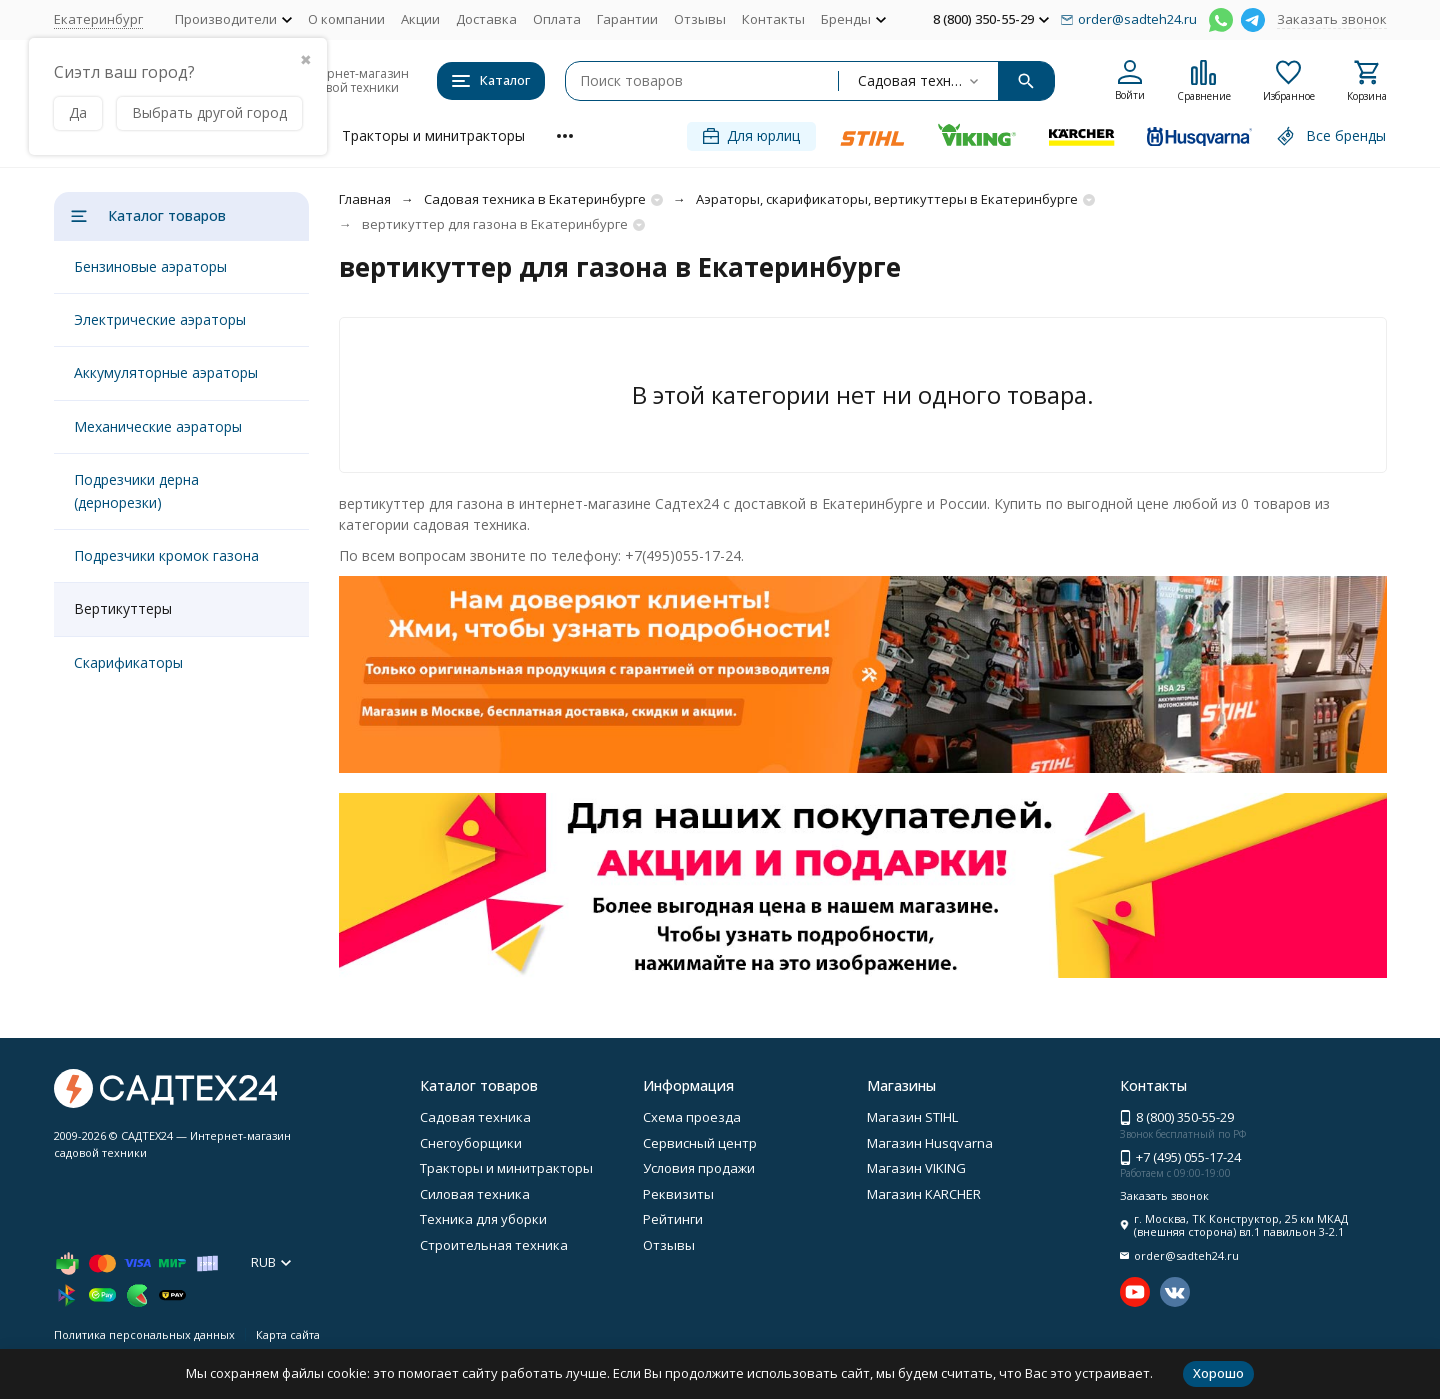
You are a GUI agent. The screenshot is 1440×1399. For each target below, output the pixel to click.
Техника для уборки (483, 1219)
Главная (365, 199)
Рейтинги (673, 1219)
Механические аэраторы (158, 426)
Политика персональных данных (144, 1334)
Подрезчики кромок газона (166, 555)
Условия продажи (699, 1168)
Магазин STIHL (912, 1117)
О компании (346, 19)
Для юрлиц (751, 135)
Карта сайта (288, 1334)
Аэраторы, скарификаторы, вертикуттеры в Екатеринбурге (887, 199)
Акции (420, 19)
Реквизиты (678, 1194)
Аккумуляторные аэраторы (166, 372)
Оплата (557, 19)
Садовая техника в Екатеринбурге (535, 199)
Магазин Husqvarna (930, 1143)
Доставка (486, 19)
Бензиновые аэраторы (150, 266)
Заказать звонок (1332, 19)
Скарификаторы (128, 662)
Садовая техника (475, 1117)
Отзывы (700, 19)
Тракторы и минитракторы (433, 135)
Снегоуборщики (471, 1143)
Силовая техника (475, 1194)
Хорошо (1218, 1373)
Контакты (773, 19)
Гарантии (627, 19)
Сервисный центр (700, 1143)
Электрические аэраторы (160, 319)
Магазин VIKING (916, 1168)
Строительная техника (494, 1245)
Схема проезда (692, 1117)
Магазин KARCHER (924, 1194)
